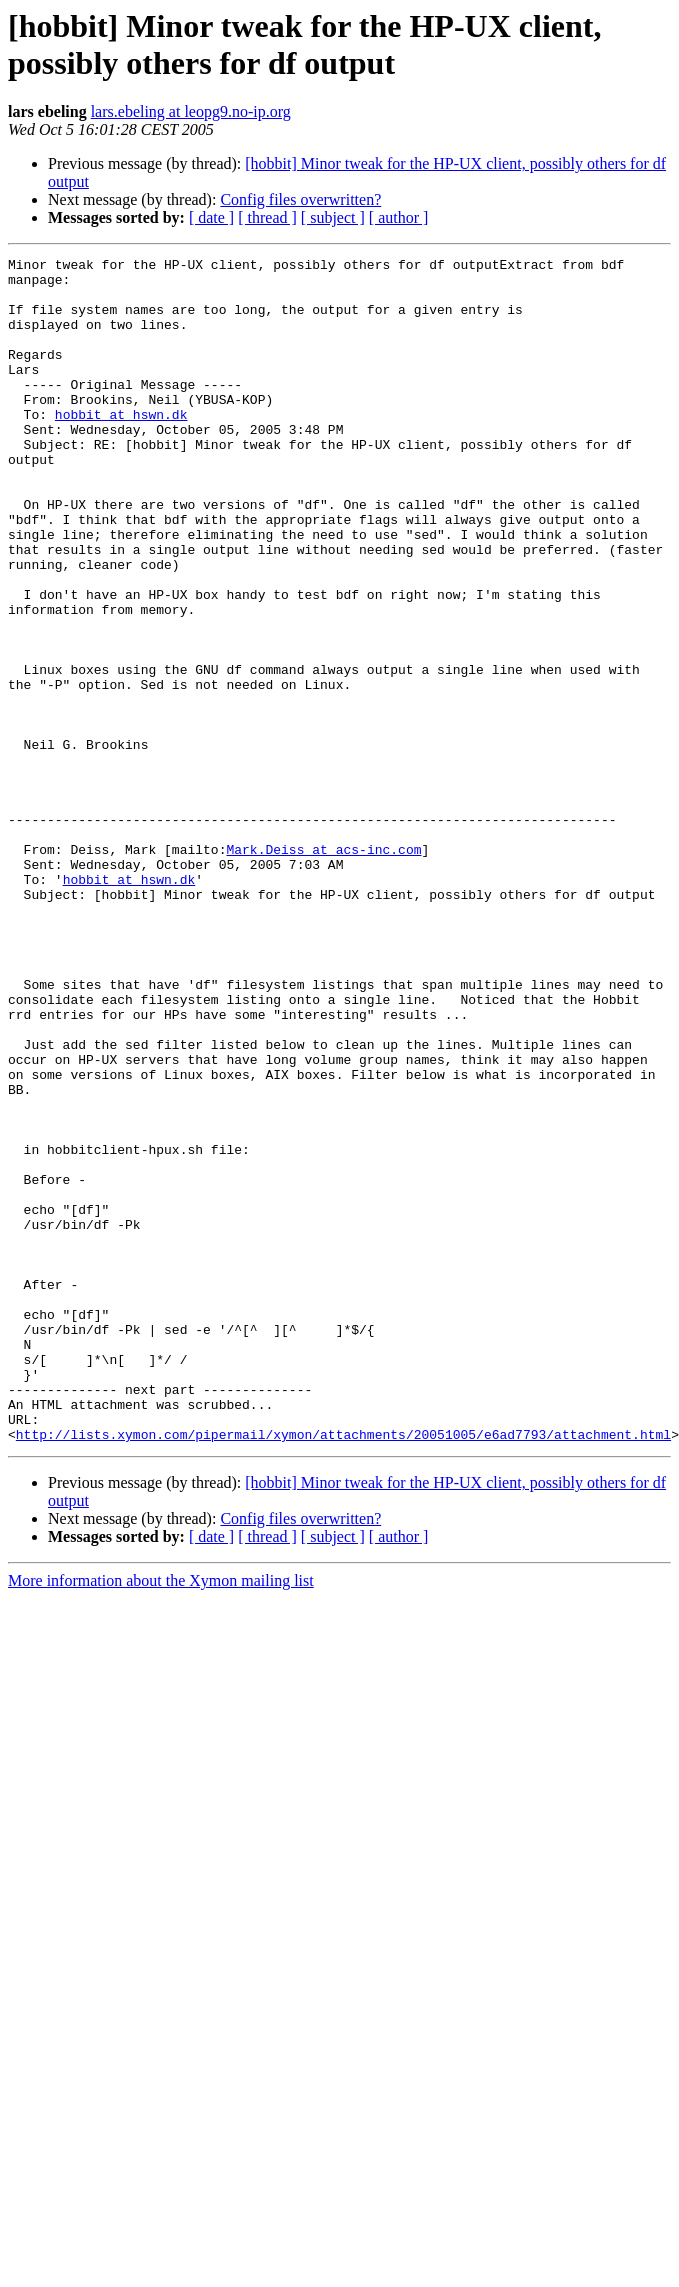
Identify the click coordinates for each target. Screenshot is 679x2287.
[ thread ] (267, 217)
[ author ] (399, 217)
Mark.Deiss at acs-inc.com (323, 969)
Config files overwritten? (300, 199)
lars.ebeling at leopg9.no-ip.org (191, 111)
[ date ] (211, 217)
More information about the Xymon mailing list (161, 1799)
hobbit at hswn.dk (121, 447)
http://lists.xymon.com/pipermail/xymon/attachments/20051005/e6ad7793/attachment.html (343, 1653)
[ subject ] (333, 217)
